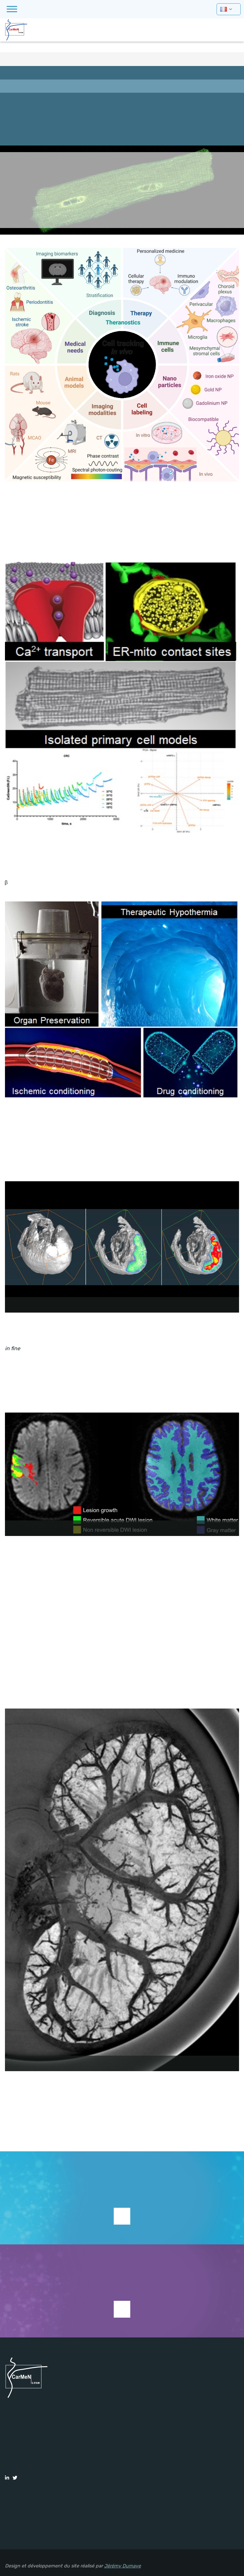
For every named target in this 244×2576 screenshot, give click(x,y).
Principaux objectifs (122, 86)
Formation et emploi (122, 112)
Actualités (122, 125)
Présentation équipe (122, 72)
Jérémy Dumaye (122, 2566)
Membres (122, 99)
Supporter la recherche (122, 2216)
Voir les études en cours (122, 2309)
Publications (122, 139)
